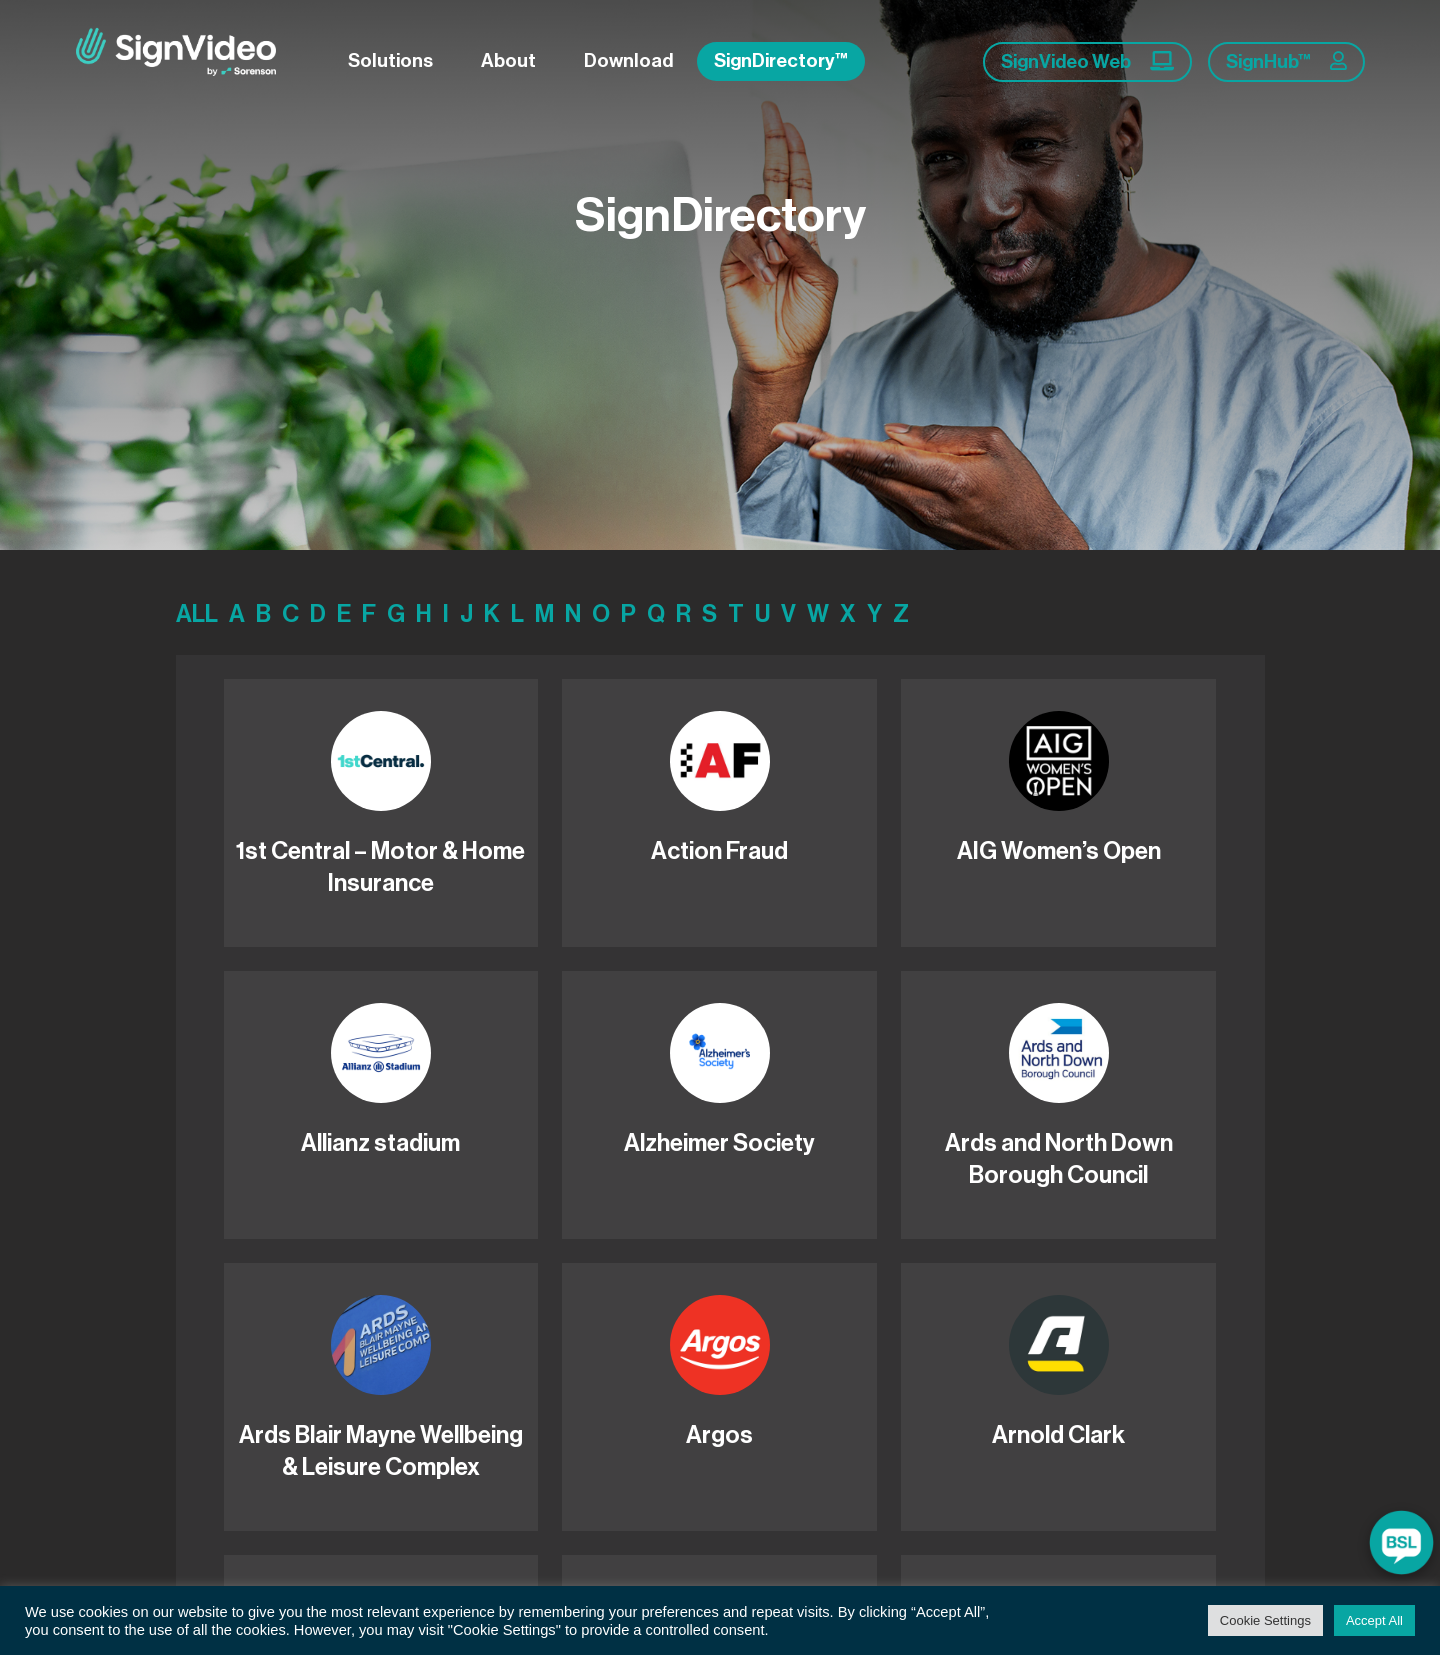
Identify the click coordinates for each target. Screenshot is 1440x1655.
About (508, 60)
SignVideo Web (1087, 61)
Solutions (390, 60)
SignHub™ (1286, 61)
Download (628, 60)
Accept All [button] (1374, 1620)
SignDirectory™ (781, 60)
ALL (197, 614)
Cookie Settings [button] (1265, 1620)
